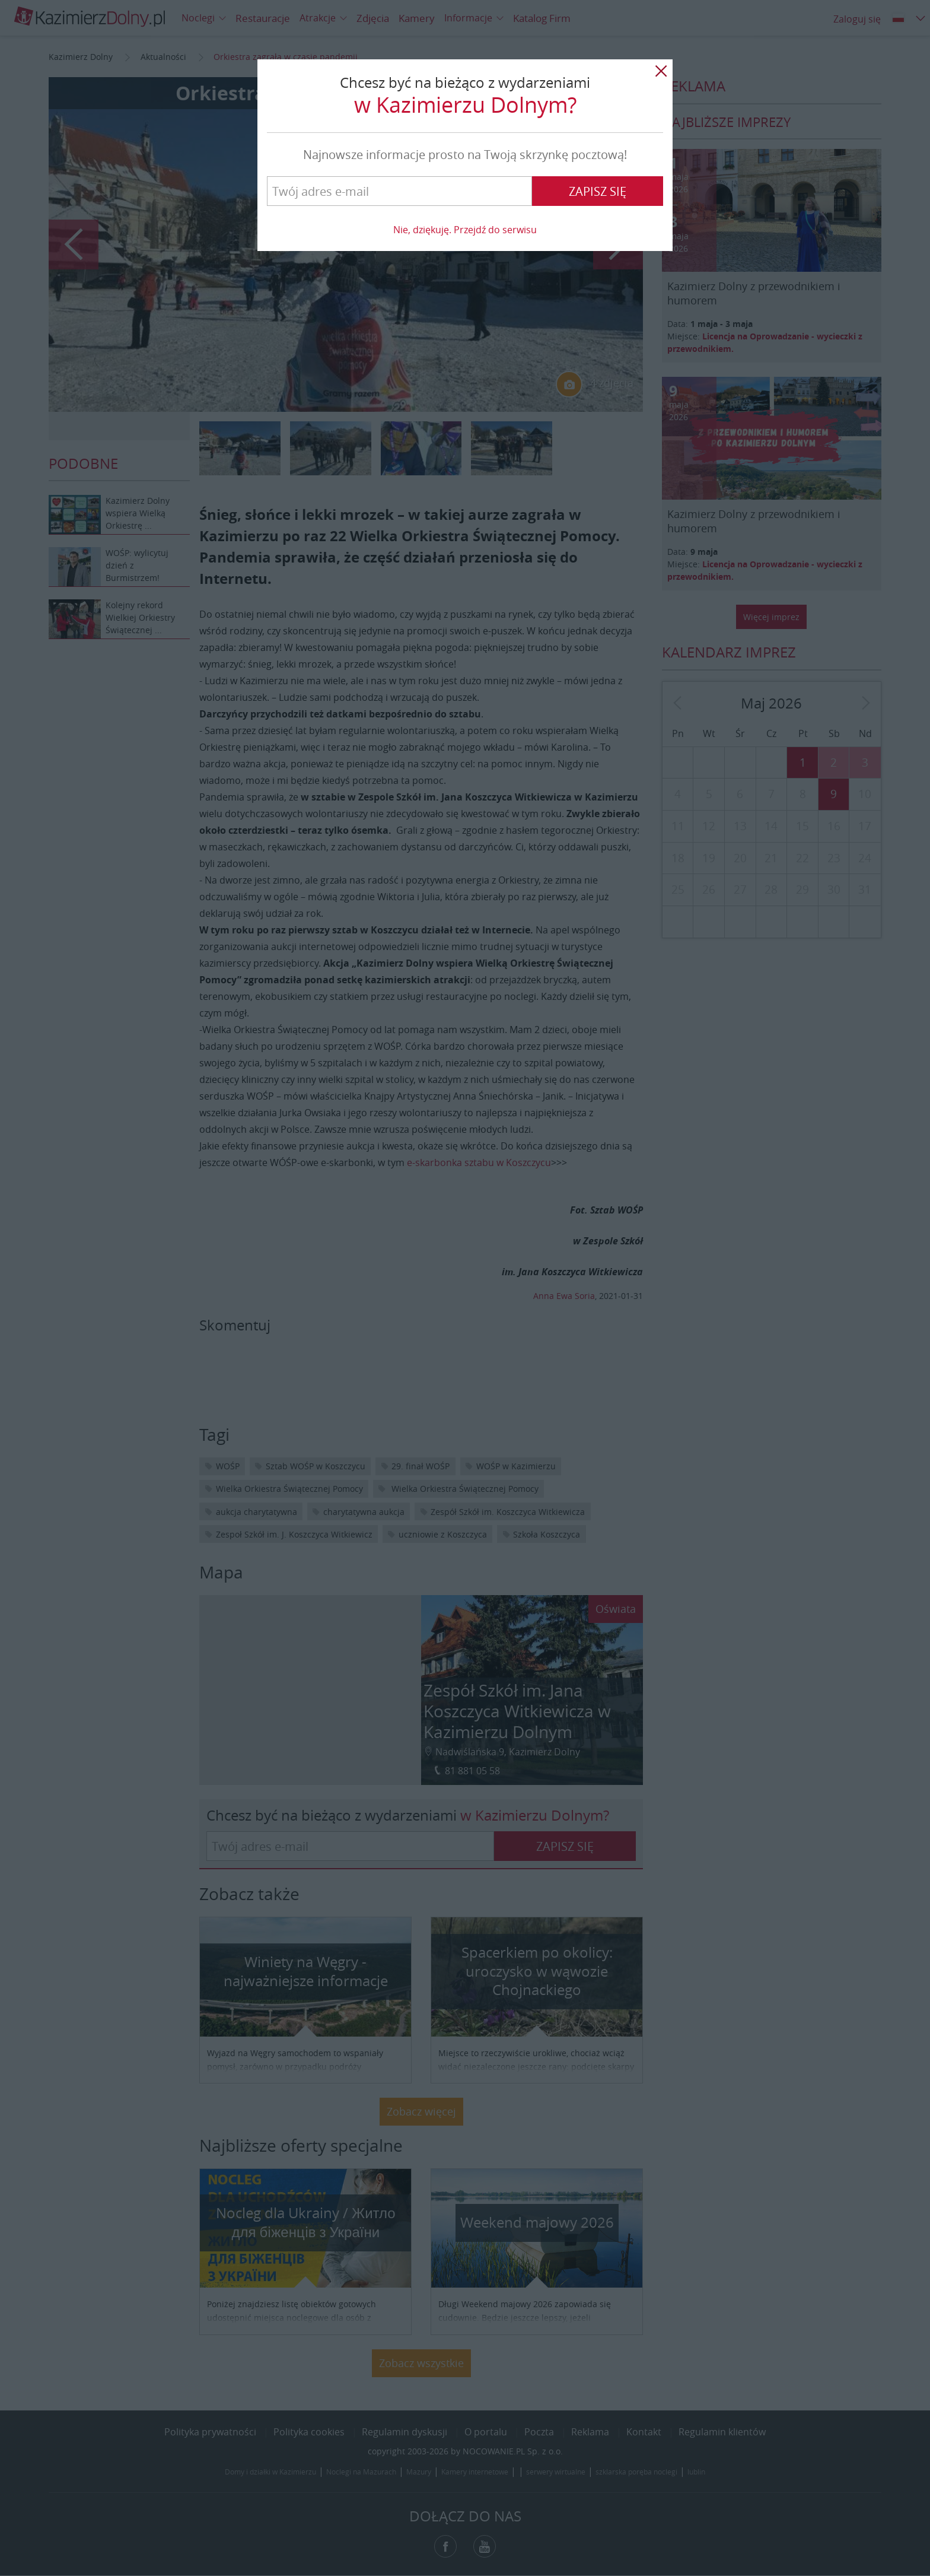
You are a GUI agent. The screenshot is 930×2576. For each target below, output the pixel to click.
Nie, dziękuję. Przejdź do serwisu (465, 229)
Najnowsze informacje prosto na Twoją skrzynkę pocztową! (465, 154)
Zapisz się (597, 191)
